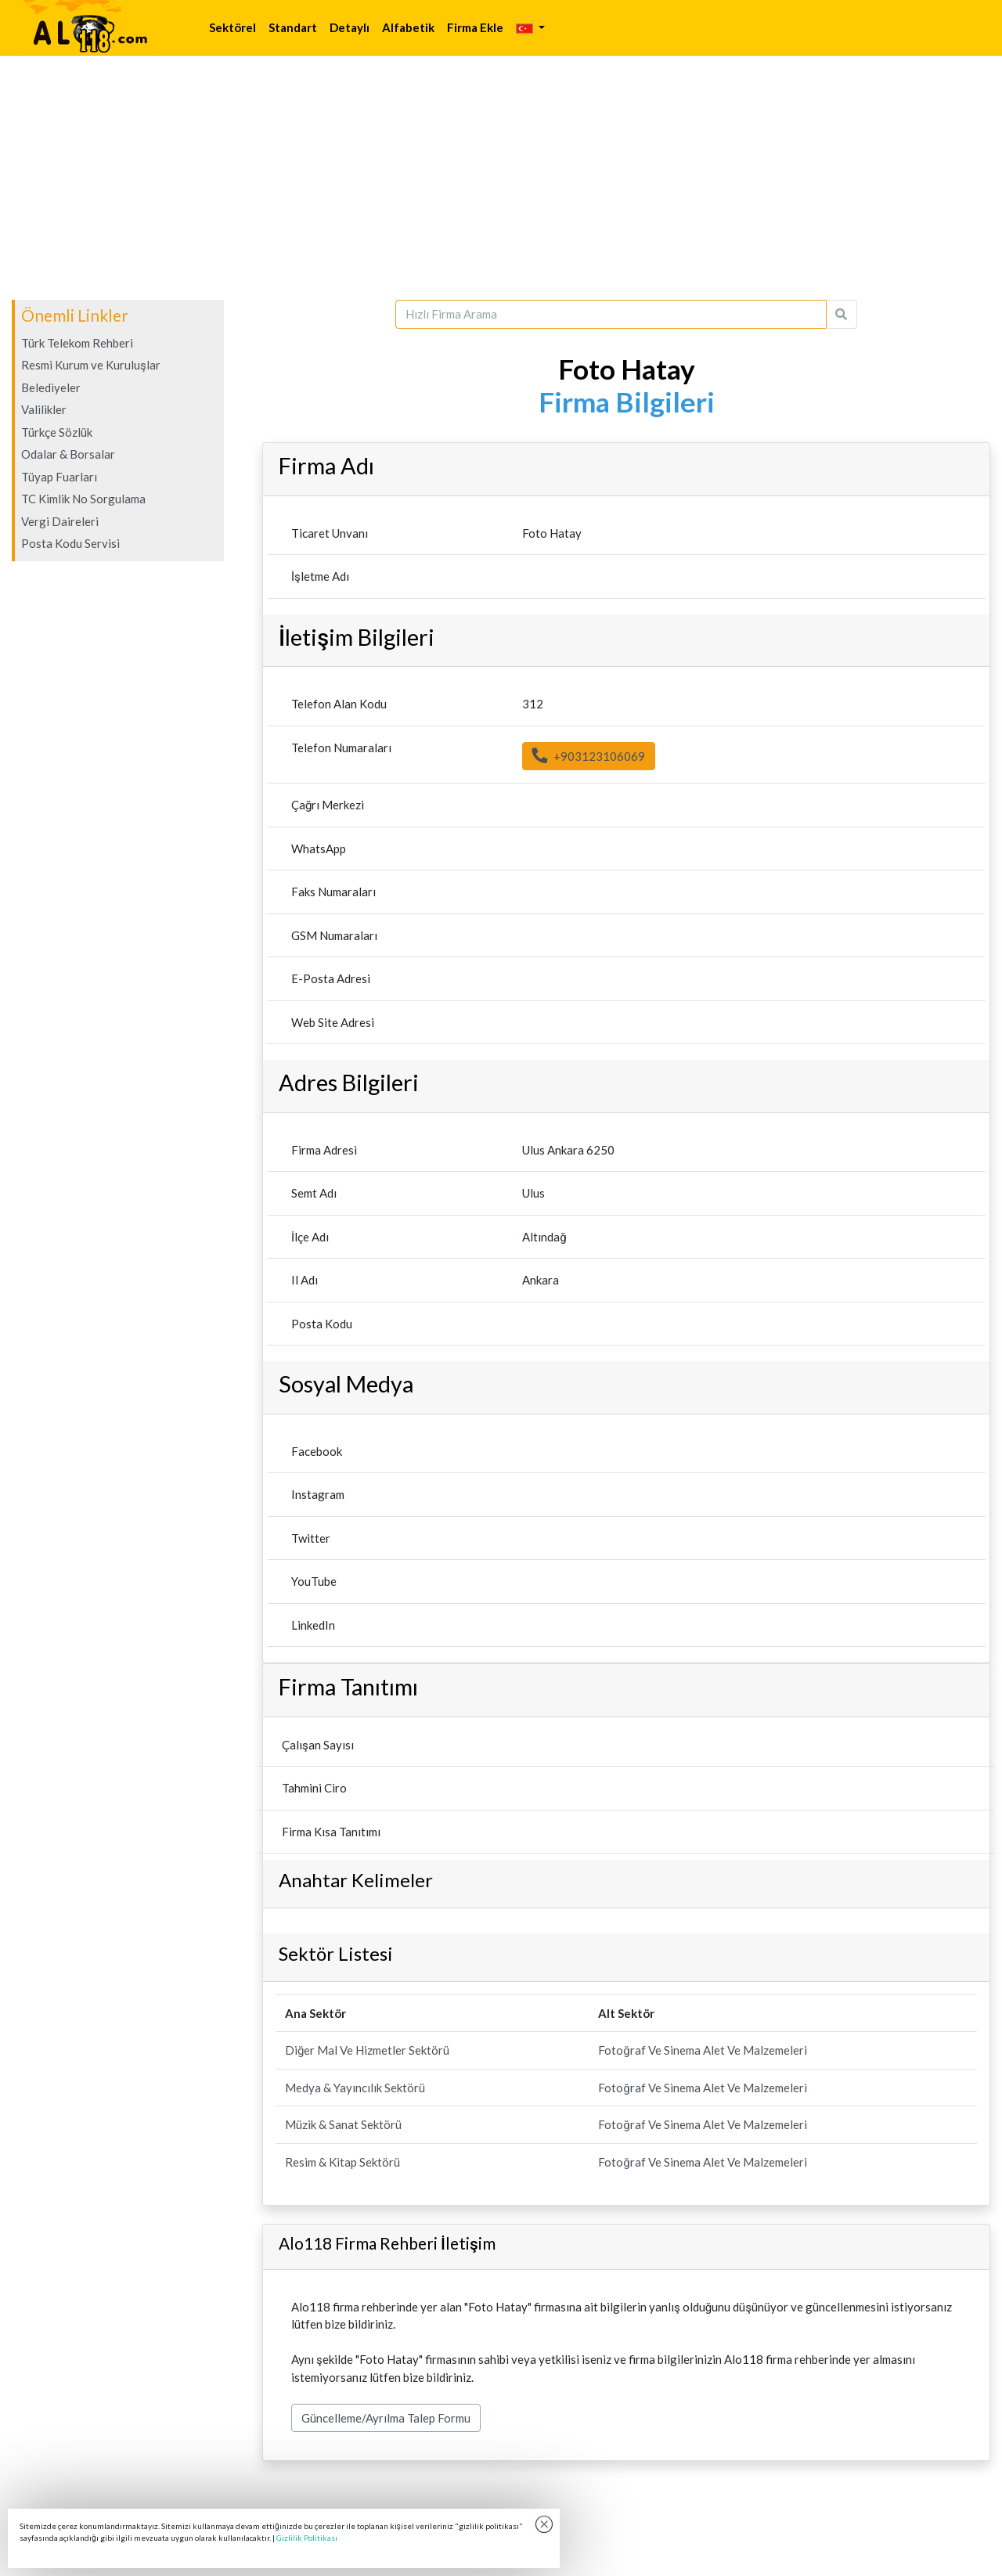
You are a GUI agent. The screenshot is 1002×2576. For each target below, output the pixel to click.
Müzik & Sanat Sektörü (343, 2124)
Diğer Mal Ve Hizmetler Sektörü (367, 2050)
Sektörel (232, 27)
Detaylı (349, 27)
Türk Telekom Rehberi (77, 343)
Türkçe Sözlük (56, 432)
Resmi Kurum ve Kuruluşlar (90, 365)
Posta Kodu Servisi (70, 543)
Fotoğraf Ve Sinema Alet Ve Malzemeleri (702, 2050)
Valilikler (44, 409)
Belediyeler (51, 387)
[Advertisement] (501, 177)
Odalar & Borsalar (68, 454)
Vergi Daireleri (60, 521)
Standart (293, 27)
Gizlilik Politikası (306, 2537)
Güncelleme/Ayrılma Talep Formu (385, 2418)
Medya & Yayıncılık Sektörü (355, 2088)
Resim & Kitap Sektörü (342, 2162)
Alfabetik (408, 27)
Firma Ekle (475, 27)
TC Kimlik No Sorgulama (83, 499)
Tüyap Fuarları (59, 477)
